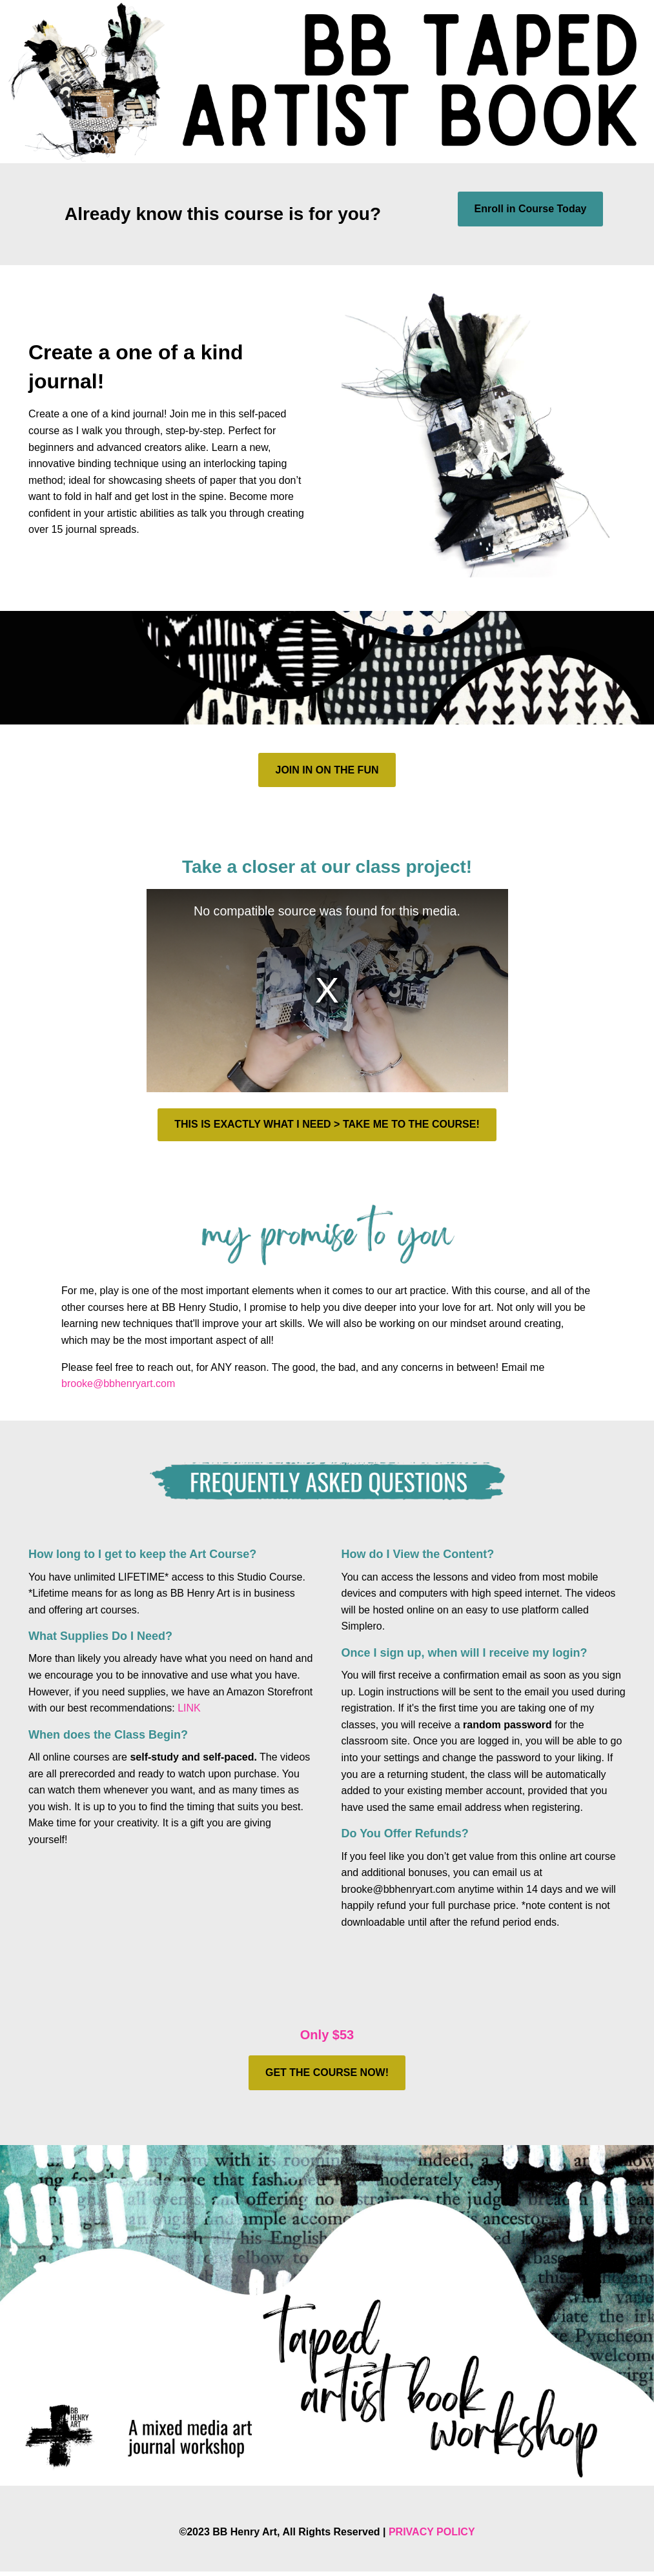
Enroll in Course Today (531, 208)
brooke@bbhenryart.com (118, 1383)
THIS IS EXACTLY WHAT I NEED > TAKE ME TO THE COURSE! (327, 1124)
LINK (189, 1707)
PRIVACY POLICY (432, 2531)
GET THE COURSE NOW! (327, 2072)
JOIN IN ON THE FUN (326, 769)
